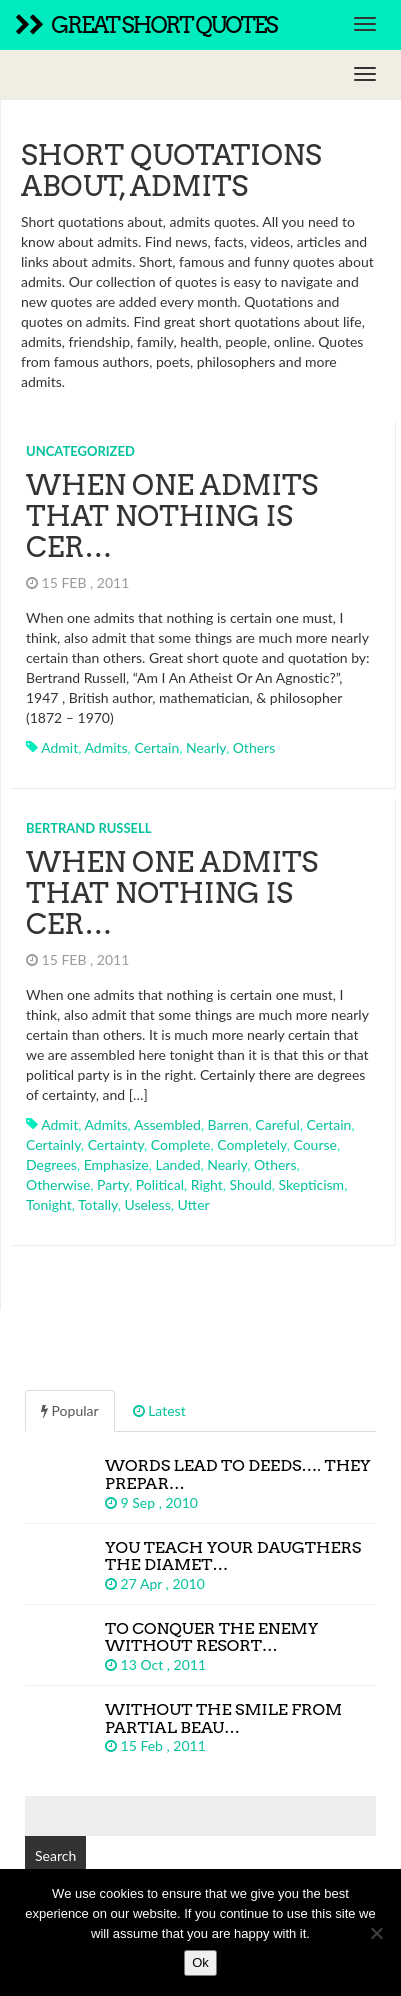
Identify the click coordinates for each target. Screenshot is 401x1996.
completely (252, 1144)
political (160, 1184)
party (113, 1184)
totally (98, 1204)
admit (59, 747)
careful (277, 1124)
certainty (116, 1144)
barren (228, 1124)
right (207, 1184)
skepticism (312, 1184)
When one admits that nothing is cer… (172, 516)
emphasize (116, 1164)
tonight (49, 1204)
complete (181, 1144)
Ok (200, 1962)
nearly (206, 747)
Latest (159, 1410)
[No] (376, 1933)
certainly (53, 1144)
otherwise (58, 1184)
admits (105, 747)
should (251, 1184)
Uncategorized (80, 451)
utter (193, 1204)
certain (156, 747)
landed (177, 1164)
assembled (167, 1124)
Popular (70, 1410)
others (254, 747)
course (314, 1144)
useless (147, 1204)
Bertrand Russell (89, 828)
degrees (51, 1164)
